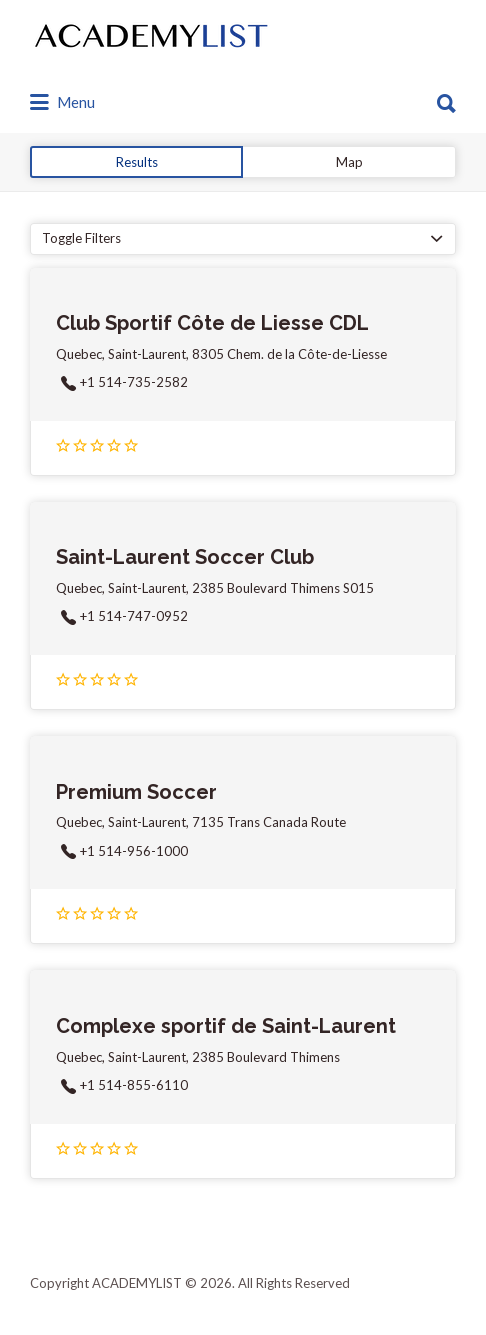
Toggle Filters (81, 238)
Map (349, 162)
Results (137, 162)
